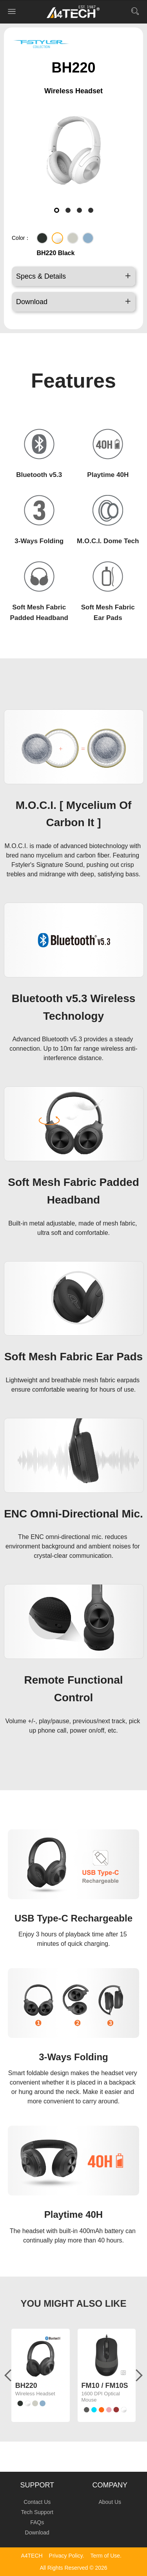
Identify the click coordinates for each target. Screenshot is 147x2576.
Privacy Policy (66, 2555)
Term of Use (105, 2555)
